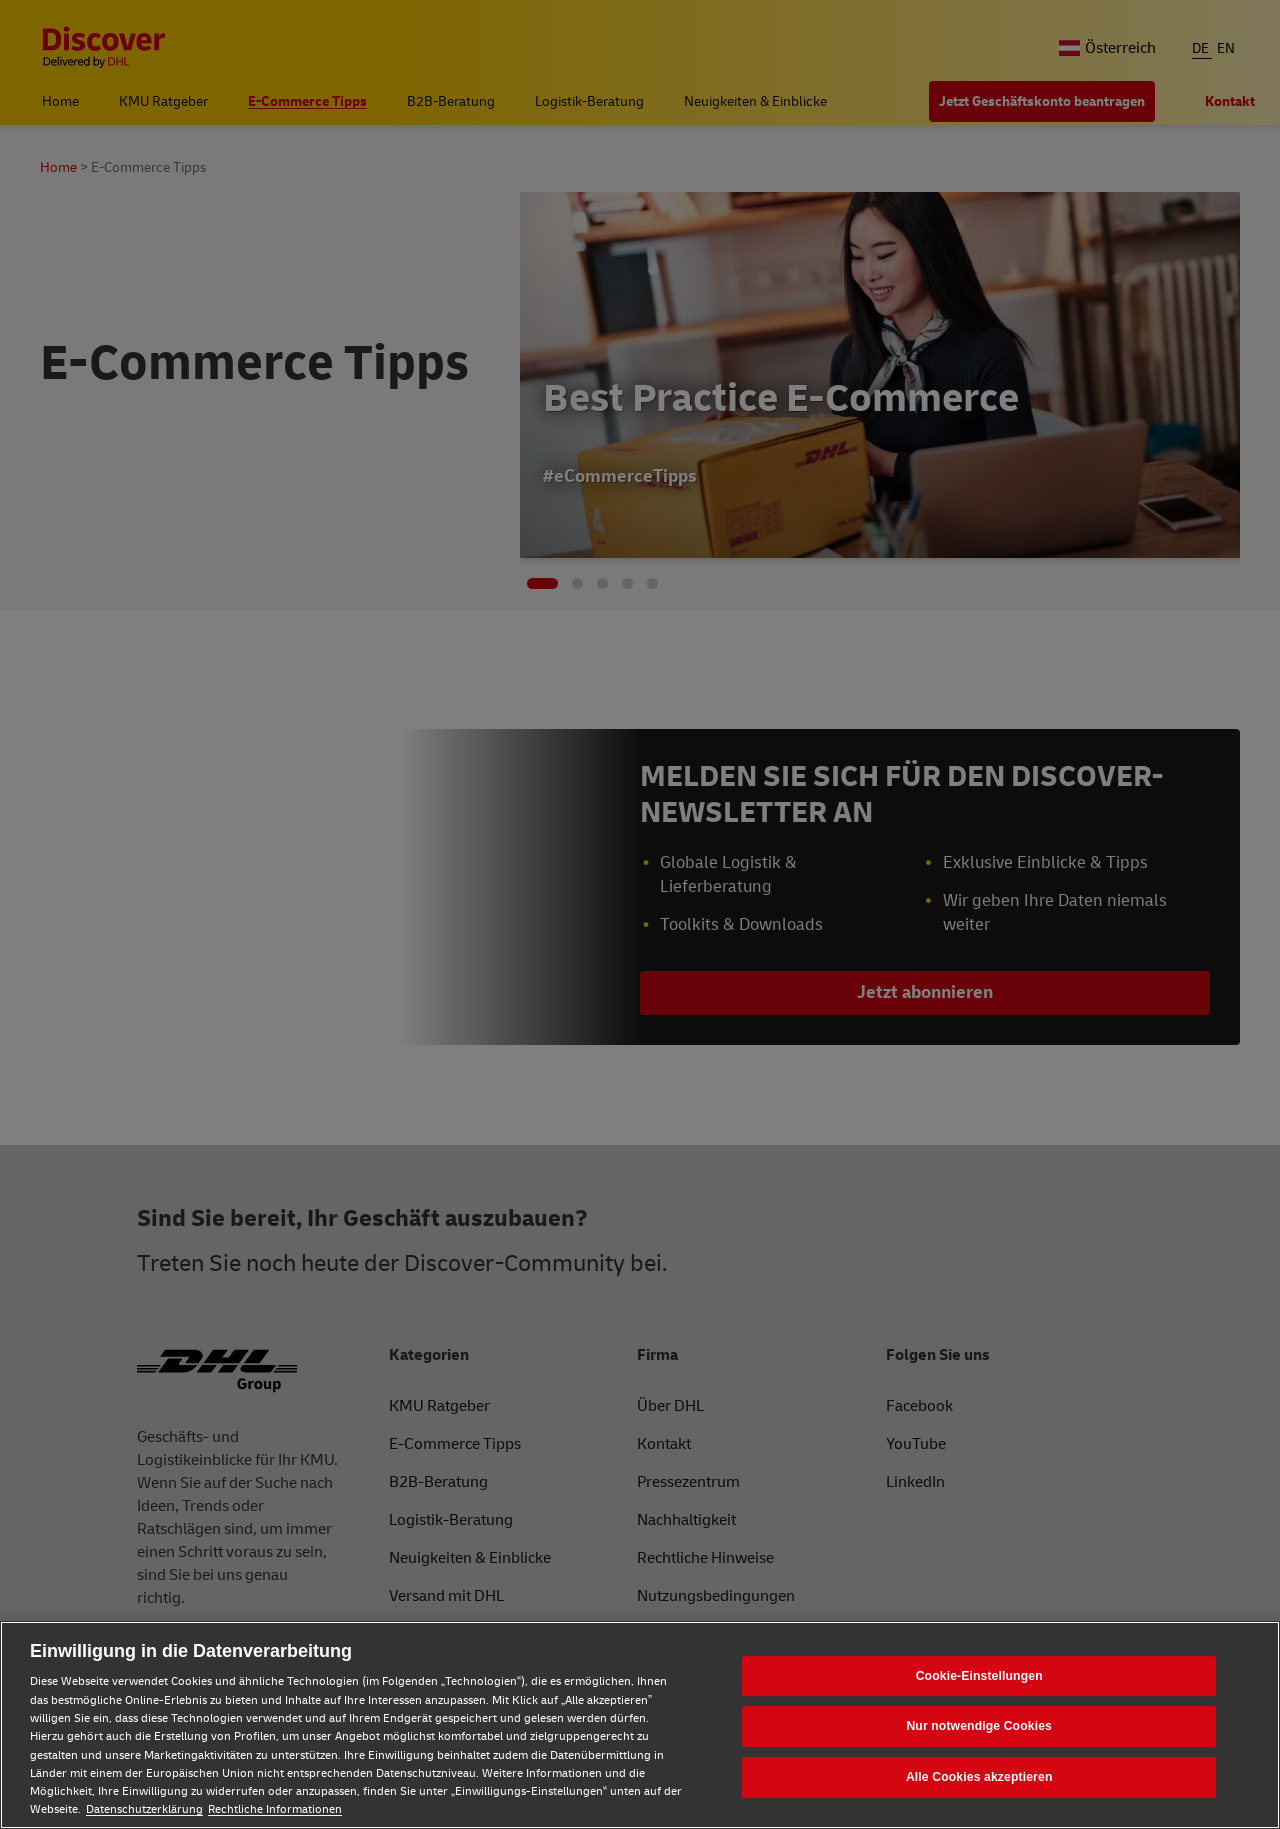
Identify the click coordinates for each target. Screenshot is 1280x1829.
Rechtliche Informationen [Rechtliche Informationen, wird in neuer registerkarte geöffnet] (275, 1809)
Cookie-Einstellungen (979, 1676)
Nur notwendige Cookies (979, 1727)
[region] (640, 1725)
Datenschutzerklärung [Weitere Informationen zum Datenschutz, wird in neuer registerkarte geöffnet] (144, 1809)
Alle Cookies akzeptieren (979, 1777)
